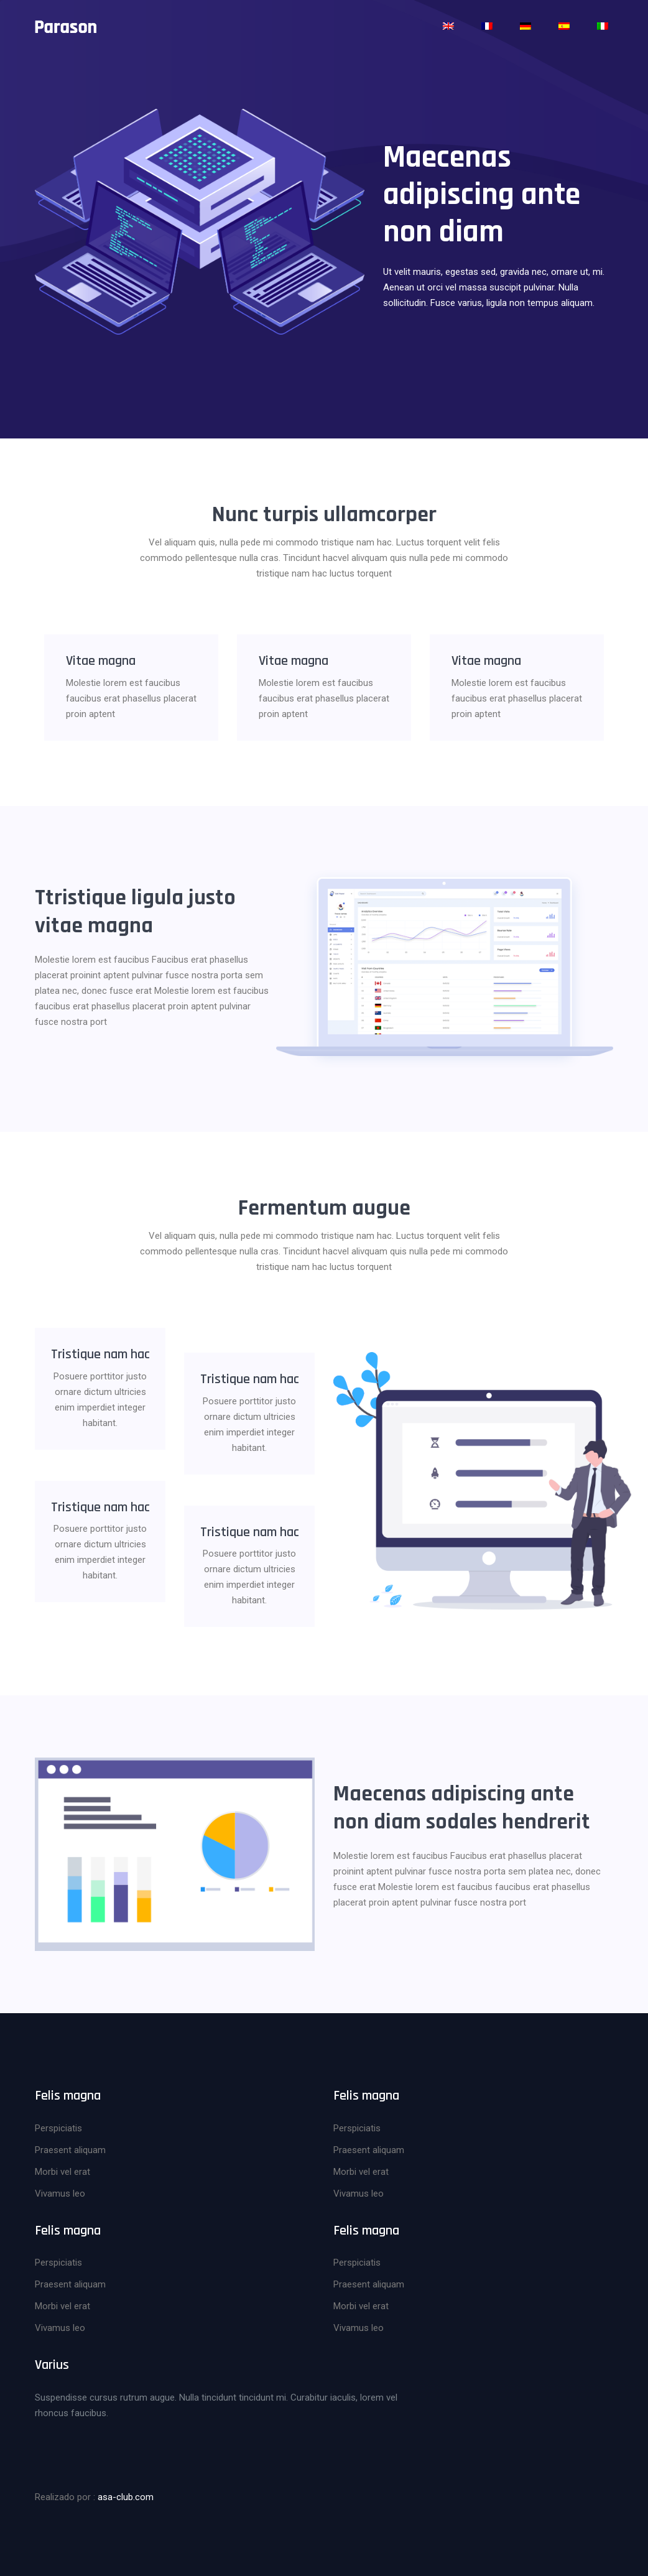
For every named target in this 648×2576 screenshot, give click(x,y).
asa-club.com (126, 2493)
